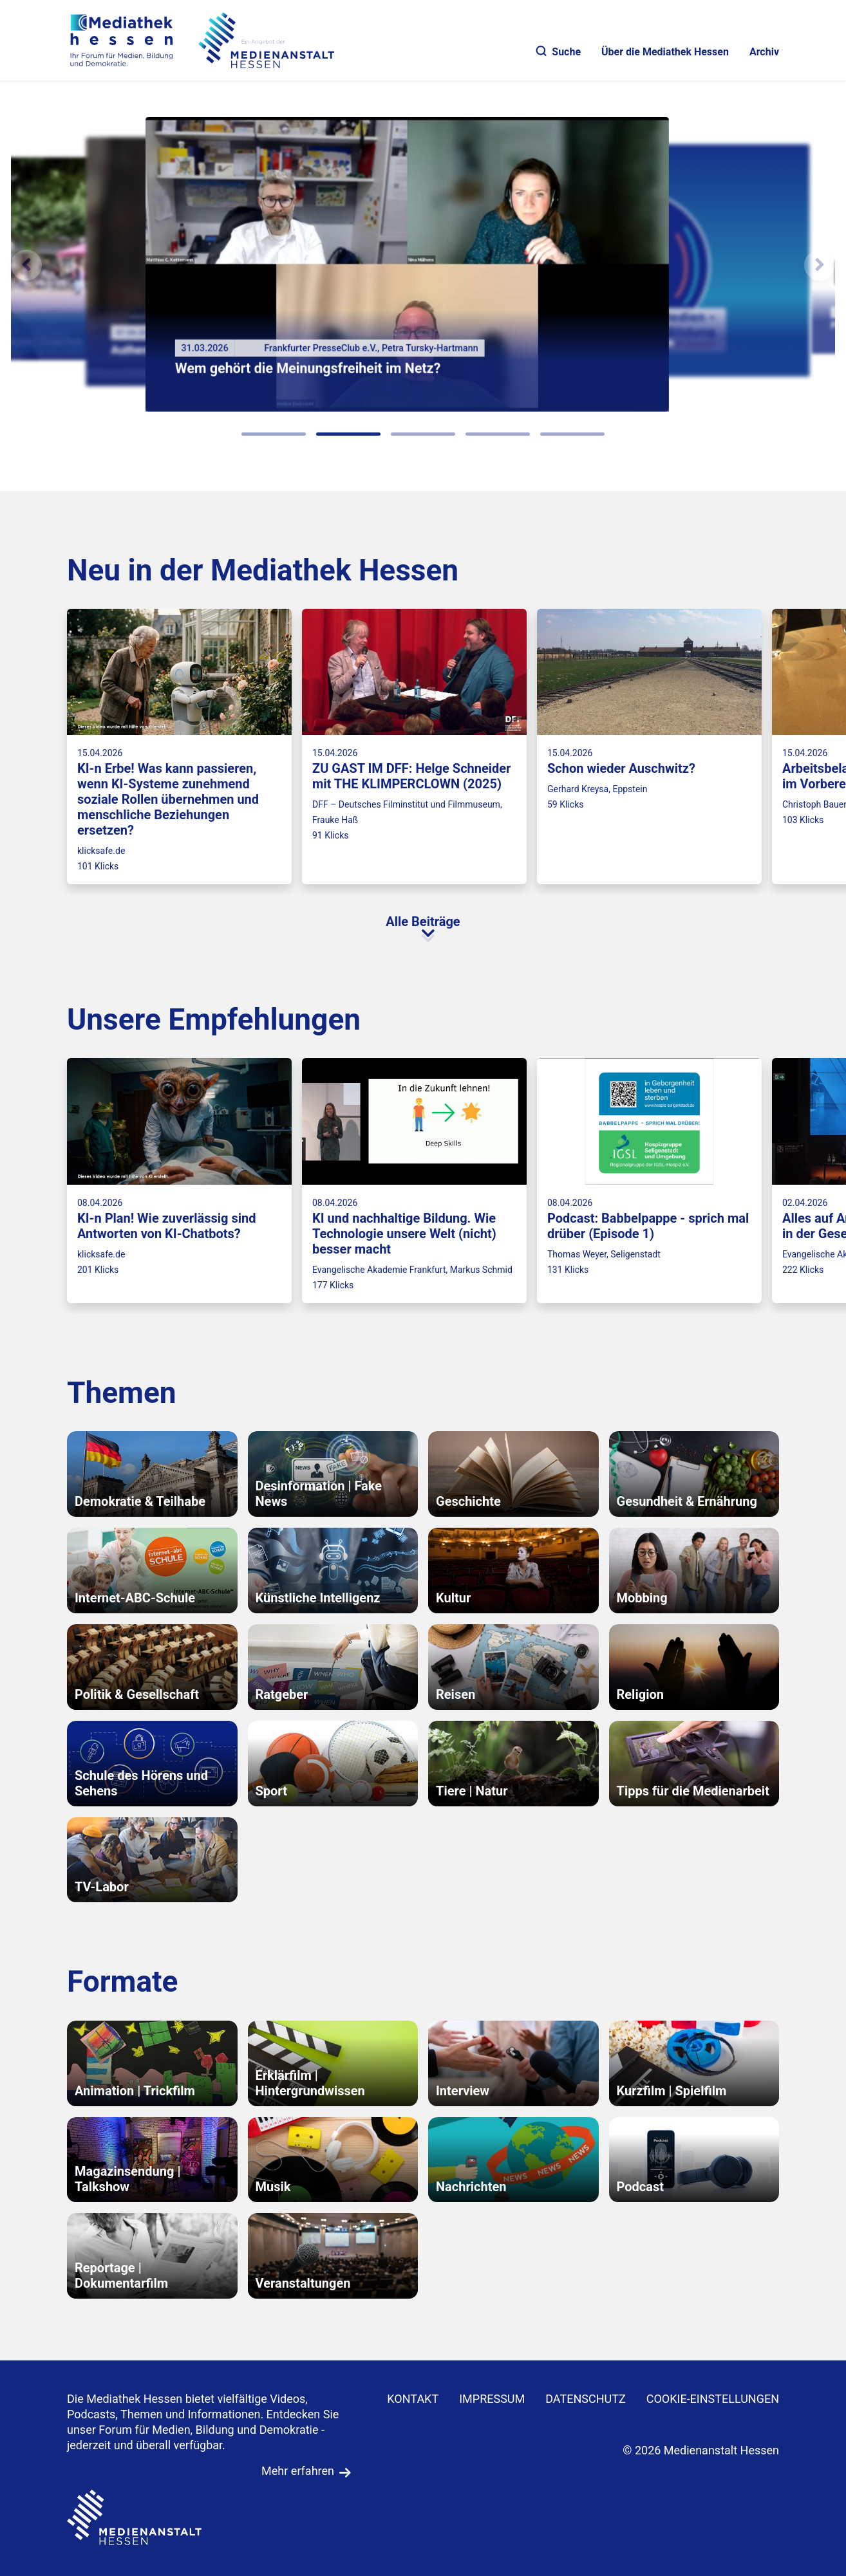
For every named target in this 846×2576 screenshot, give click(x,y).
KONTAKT (412, 2398)
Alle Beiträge (423, 921)
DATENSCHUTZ (585, 2398)
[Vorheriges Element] (26, 265)
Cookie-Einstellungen (712, 2398)
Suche (558, 52)
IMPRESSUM (492, 2398)
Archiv (764, 52)
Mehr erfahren (297, 2471)
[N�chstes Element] (819, 265)
